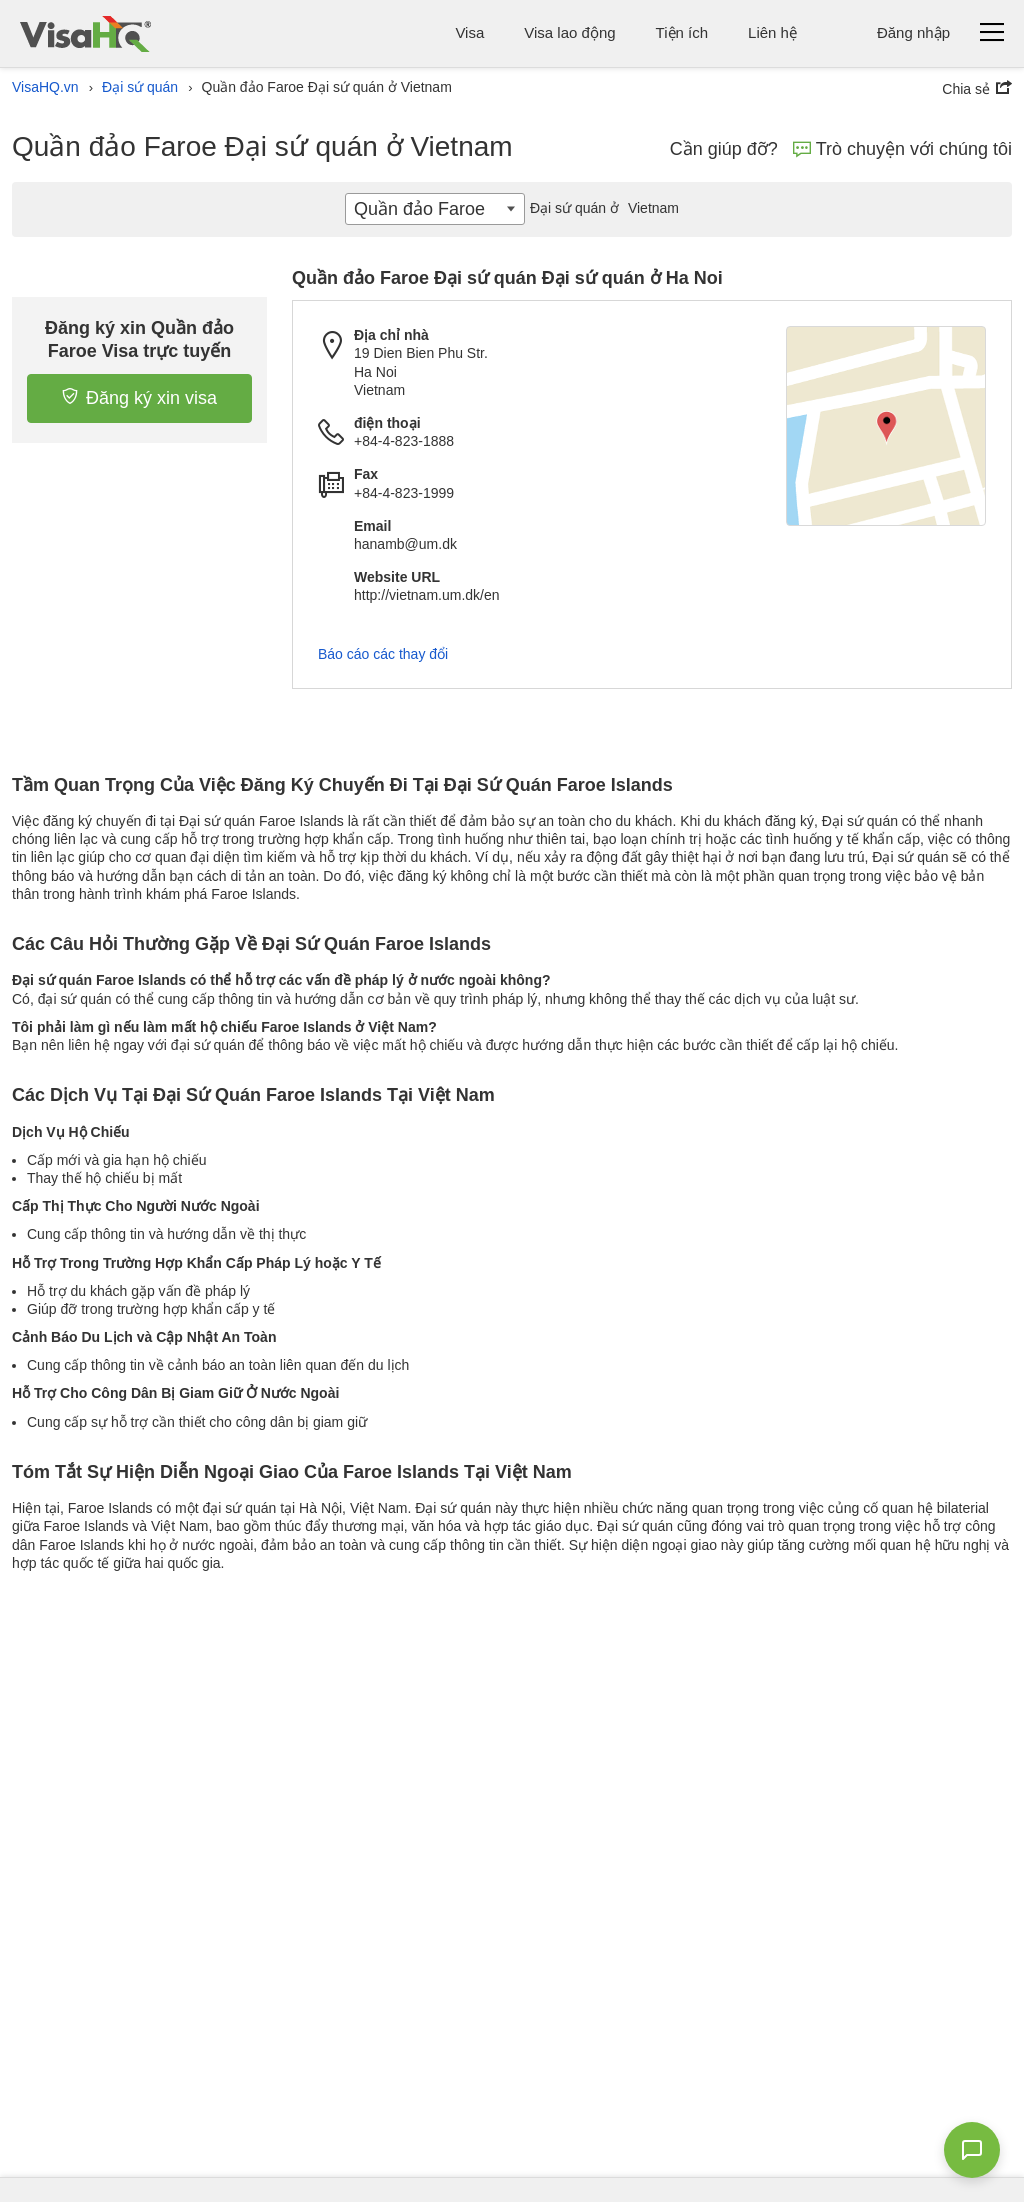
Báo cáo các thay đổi (383, 654)
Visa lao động (569, 32)
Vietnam (602, 208)
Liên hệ (772, 32)
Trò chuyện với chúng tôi (902, 149)
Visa (469, 32)
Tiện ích (682, 32)
